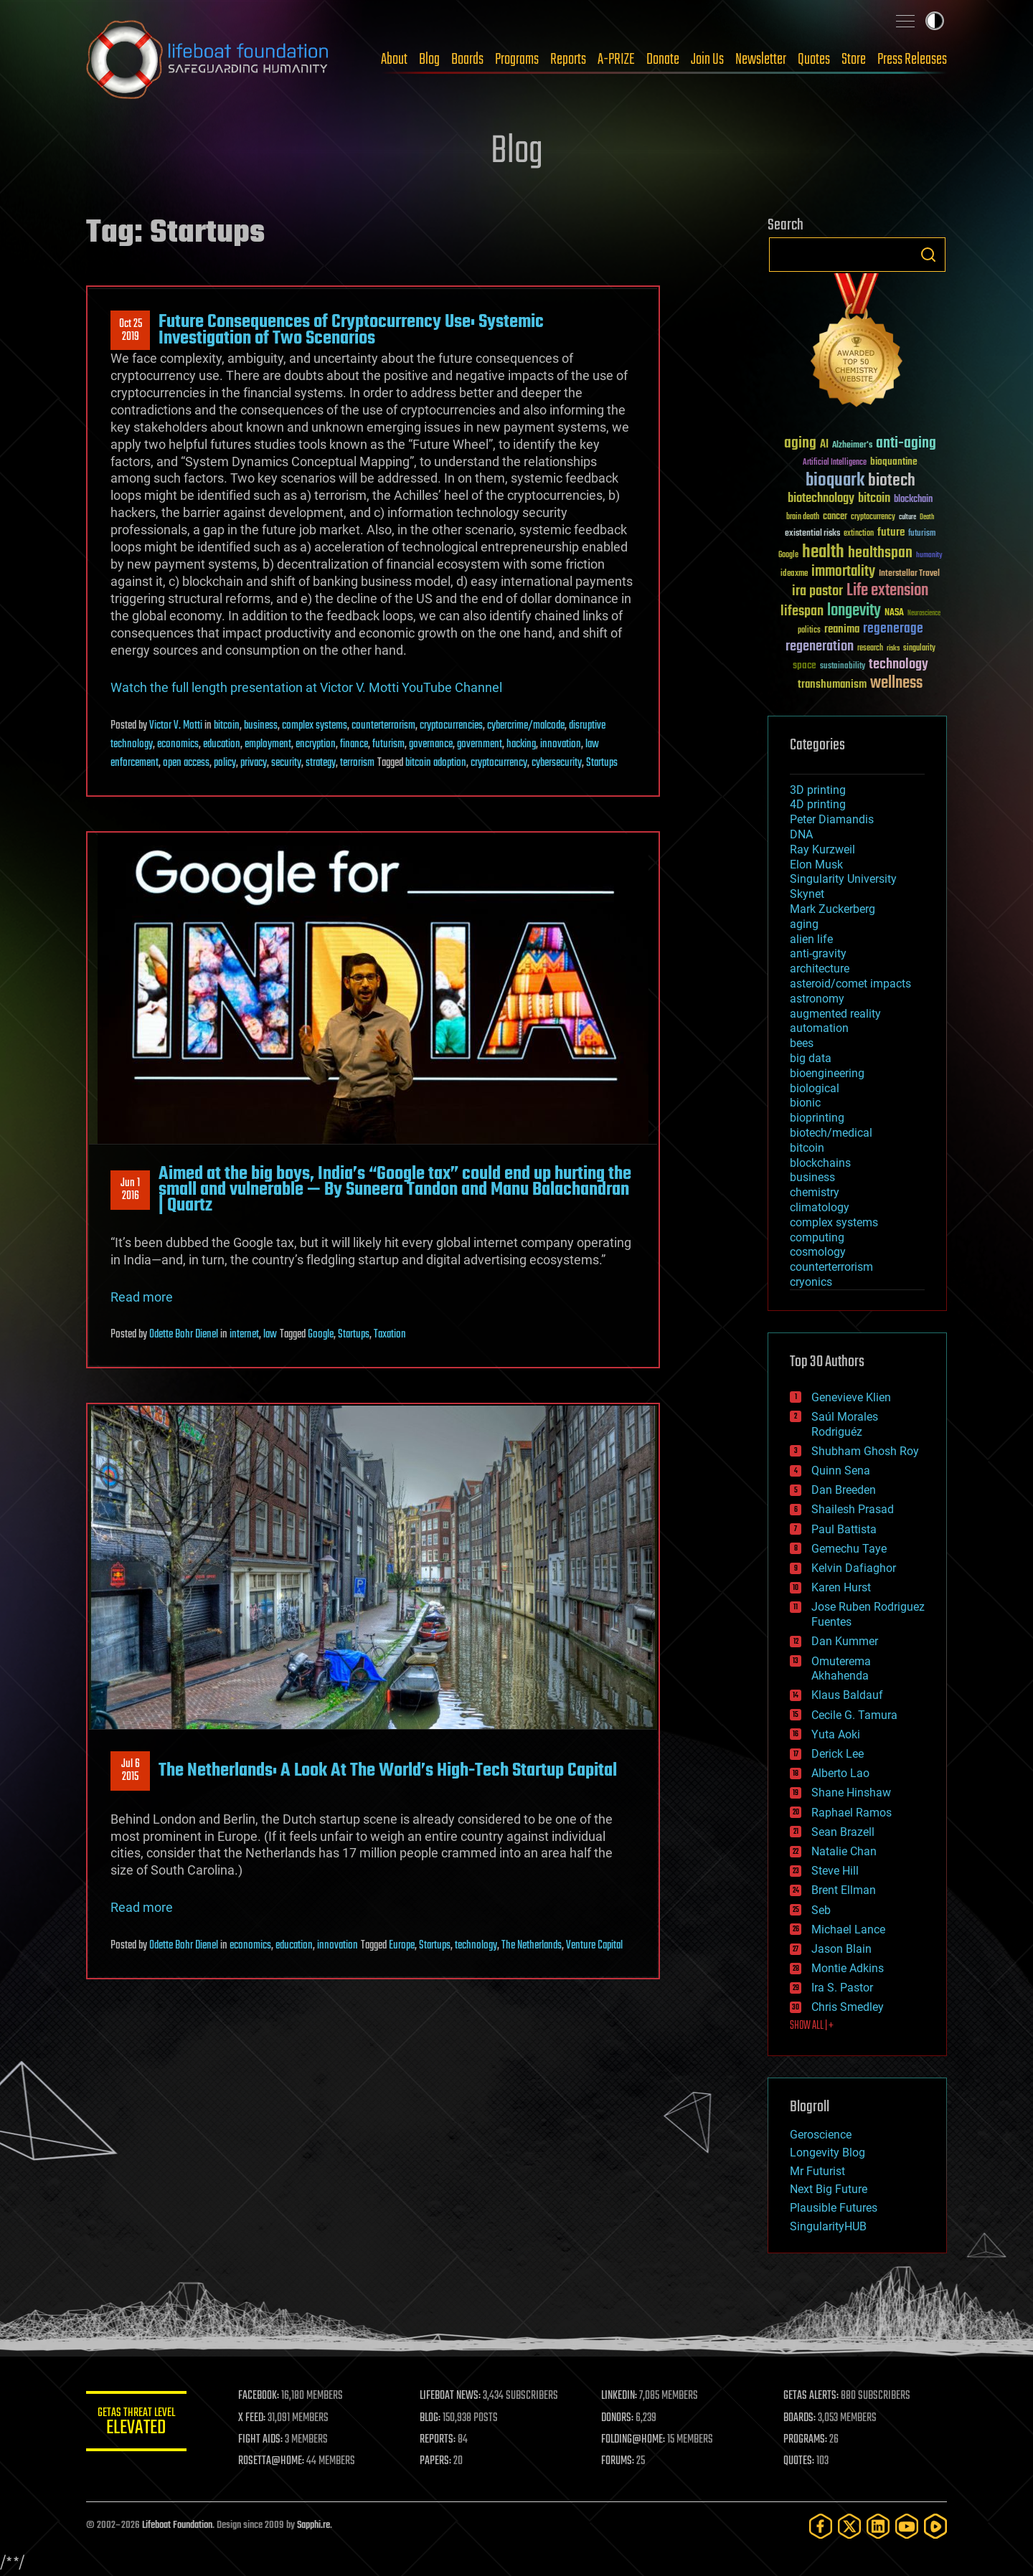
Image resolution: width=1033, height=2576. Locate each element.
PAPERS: (435, 2461)
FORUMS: (618, 2461)
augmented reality (835, 1014)
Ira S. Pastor (842, 1987)
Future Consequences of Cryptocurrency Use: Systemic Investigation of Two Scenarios (351, 330)
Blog (429, 59)
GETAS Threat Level (136, 2423)
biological (814, 1088)
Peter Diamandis (832, 819)
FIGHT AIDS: (260, 2439)
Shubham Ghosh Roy (865, 1451)
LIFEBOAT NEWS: (450, 2396)
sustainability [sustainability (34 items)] (842, 667)
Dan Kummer (844, 1641)
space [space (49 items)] (804, 665)
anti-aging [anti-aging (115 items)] (906, 444)
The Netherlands (531, 1945)
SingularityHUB (828, 2226)
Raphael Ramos (851, 1812)
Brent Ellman (843, 1890)
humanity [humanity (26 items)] (929, 555)
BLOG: (430, 2418)
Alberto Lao (840, 1773)
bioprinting (817, 1117)
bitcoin (227, 725)
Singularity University (843, 879)
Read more (141, 1296)
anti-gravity (818, 953)
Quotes (814, 59)
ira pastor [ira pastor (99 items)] (817, 591)
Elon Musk (816, 864)
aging (804, 924)
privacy (253, 763)
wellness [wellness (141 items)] (896, 683)
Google (321, 1334)
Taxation (390, 1334)
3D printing (818, 790)
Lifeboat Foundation (177, 2525)
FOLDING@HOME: (634, 2439)
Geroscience (821, 2134)
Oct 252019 (130, 331)
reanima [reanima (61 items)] (841, 629)
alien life (811, 939)
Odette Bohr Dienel (183, 1334)
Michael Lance (848, 1929)
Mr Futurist (817, 2171)
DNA (801, 834)
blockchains (820, 1163)
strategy (321, 763)
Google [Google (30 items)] (788, 555)
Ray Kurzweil (822, 849)
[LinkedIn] (878, 2526)
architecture (819, 968)
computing (817, 1237)
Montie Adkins (847, 1968)
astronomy (817, 998)
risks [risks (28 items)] (893, 648)
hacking (521, 744)
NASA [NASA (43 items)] (894, 613)
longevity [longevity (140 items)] (854, 611)
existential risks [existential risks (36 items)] (812, 534)
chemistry (814, 1192)
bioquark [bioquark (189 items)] (835, 480)
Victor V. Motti (175, 725)
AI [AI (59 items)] (824, 445)
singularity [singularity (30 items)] (919, 648)
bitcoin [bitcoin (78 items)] (874, 498)
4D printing (818, 804)
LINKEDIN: (620, 2396)
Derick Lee (837, 1754)
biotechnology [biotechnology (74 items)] (821, 498)
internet (244, 1334)
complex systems (314, 725)
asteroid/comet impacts (850, 983)
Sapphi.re (313, 2525)
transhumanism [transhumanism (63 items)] (832, 684)
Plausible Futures (833, 2208)
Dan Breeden (843, 1490)
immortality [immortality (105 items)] (843, 571)
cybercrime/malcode (526, 725)
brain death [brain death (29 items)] (802, 517)
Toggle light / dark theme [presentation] (934, 20)
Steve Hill (835, 1870)
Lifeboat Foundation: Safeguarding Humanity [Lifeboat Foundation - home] (208, 59)
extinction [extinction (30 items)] (859, 534)
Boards (467, 59)
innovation (560, 744)
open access (186, 763)
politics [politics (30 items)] (809, 630)
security (286, 763)
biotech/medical (831, 1133)
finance (354, 744)
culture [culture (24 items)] (907, 517)
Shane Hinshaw (851, 1792)
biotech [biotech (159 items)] (891, 481)
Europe (402, 1945)
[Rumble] (935, 2526)
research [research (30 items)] (870, 648)
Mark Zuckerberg (832, 909)
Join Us (707, 59)
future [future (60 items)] (891, 532)
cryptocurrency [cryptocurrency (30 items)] (873, 517)
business (261, 725)
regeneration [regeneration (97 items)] (820, 646)
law (270, 1334)
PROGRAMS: (805, 2439)
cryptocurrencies (451, 725)
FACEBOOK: (258, 2396)
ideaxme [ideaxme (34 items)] (794, 574)
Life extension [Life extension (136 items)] (887, 591)
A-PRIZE (616, 59)
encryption (316, 744)
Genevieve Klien (851, 1397)
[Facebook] (820, 2526)
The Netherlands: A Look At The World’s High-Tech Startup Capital (388, 1770)
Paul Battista (844, 1529)
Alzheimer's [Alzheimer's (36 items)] (852, 445)
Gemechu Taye (849, 1548)
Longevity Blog (827, 2152)
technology (476, 1945)
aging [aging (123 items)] (800, 444)
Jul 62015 (130, 1771)
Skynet (807, 894)
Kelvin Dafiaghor (853, 1568)
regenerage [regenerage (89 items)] (893, 629)
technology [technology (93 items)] (898, 665)
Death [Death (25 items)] (927, 517)
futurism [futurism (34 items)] (921, 534)
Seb (821, 1910)
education (221, 744)
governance (431, 744)
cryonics (811, 1282)
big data (810, 1058)
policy (225, 763)
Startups (602, 763)
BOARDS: (799, 2418)
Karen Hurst (841, 1587)
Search (928, 254)
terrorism (357, 763)
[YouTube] (906, 2526)
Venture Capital (594, 1945)
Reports (568, 59)
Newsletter (760, 59)
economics (178, 744)
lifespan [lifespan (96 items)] (802, 611)
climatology (819, 1207)
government (479, 744)
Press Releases (912, 59)
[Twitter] (849, 2526)
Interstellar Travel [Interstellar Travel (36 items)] (909, 574)
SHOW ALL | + (812, 2026)
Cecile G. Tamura (854, 1715)
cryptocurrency (499, 763)
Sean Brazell (842, 1832)
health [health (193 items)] (823, 552)
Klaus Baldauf (847, 1695)
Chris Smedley (847, 2007)
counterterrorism (383, 725)
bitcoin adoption (435, 763)
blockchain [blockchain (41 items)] (913, 500)
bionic (805, 1102)
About (394, 59)
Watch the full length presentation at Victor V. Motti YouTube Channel (306, 687)
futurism (388, 744)
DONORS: (618, 2418)
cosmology (818, 1252)
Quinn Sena (840, 1470)
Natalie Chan (844, 1851)
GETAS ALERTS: (811, 2396)
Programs (517, 59)
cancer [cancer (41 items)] (835, 517)
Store (853, 59)
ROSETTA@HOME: (271, 2461)
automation (819, 1028)
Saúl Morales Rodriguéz (844, 1424)
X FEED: (251, 2418)
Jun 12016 (130, 1190)
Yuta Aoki (835, 1734)
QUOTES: (798, 2461)
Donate (662, 59)
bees (801, 1043)
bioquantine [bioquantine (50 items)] (894, 461)
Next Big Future (828, 2189)
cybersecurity (557, 763)
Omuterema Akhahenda (841, 1668)
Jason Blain (841, 1949)
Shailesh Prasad (852, 1509)
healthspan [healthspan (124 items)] (880, 553)
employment (268, 744)
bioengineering (827, 1073)
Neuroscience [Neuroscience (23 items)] (923, 614)
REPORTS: (438, 2439)
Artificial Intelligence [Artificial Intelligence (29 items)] (835, 463)
